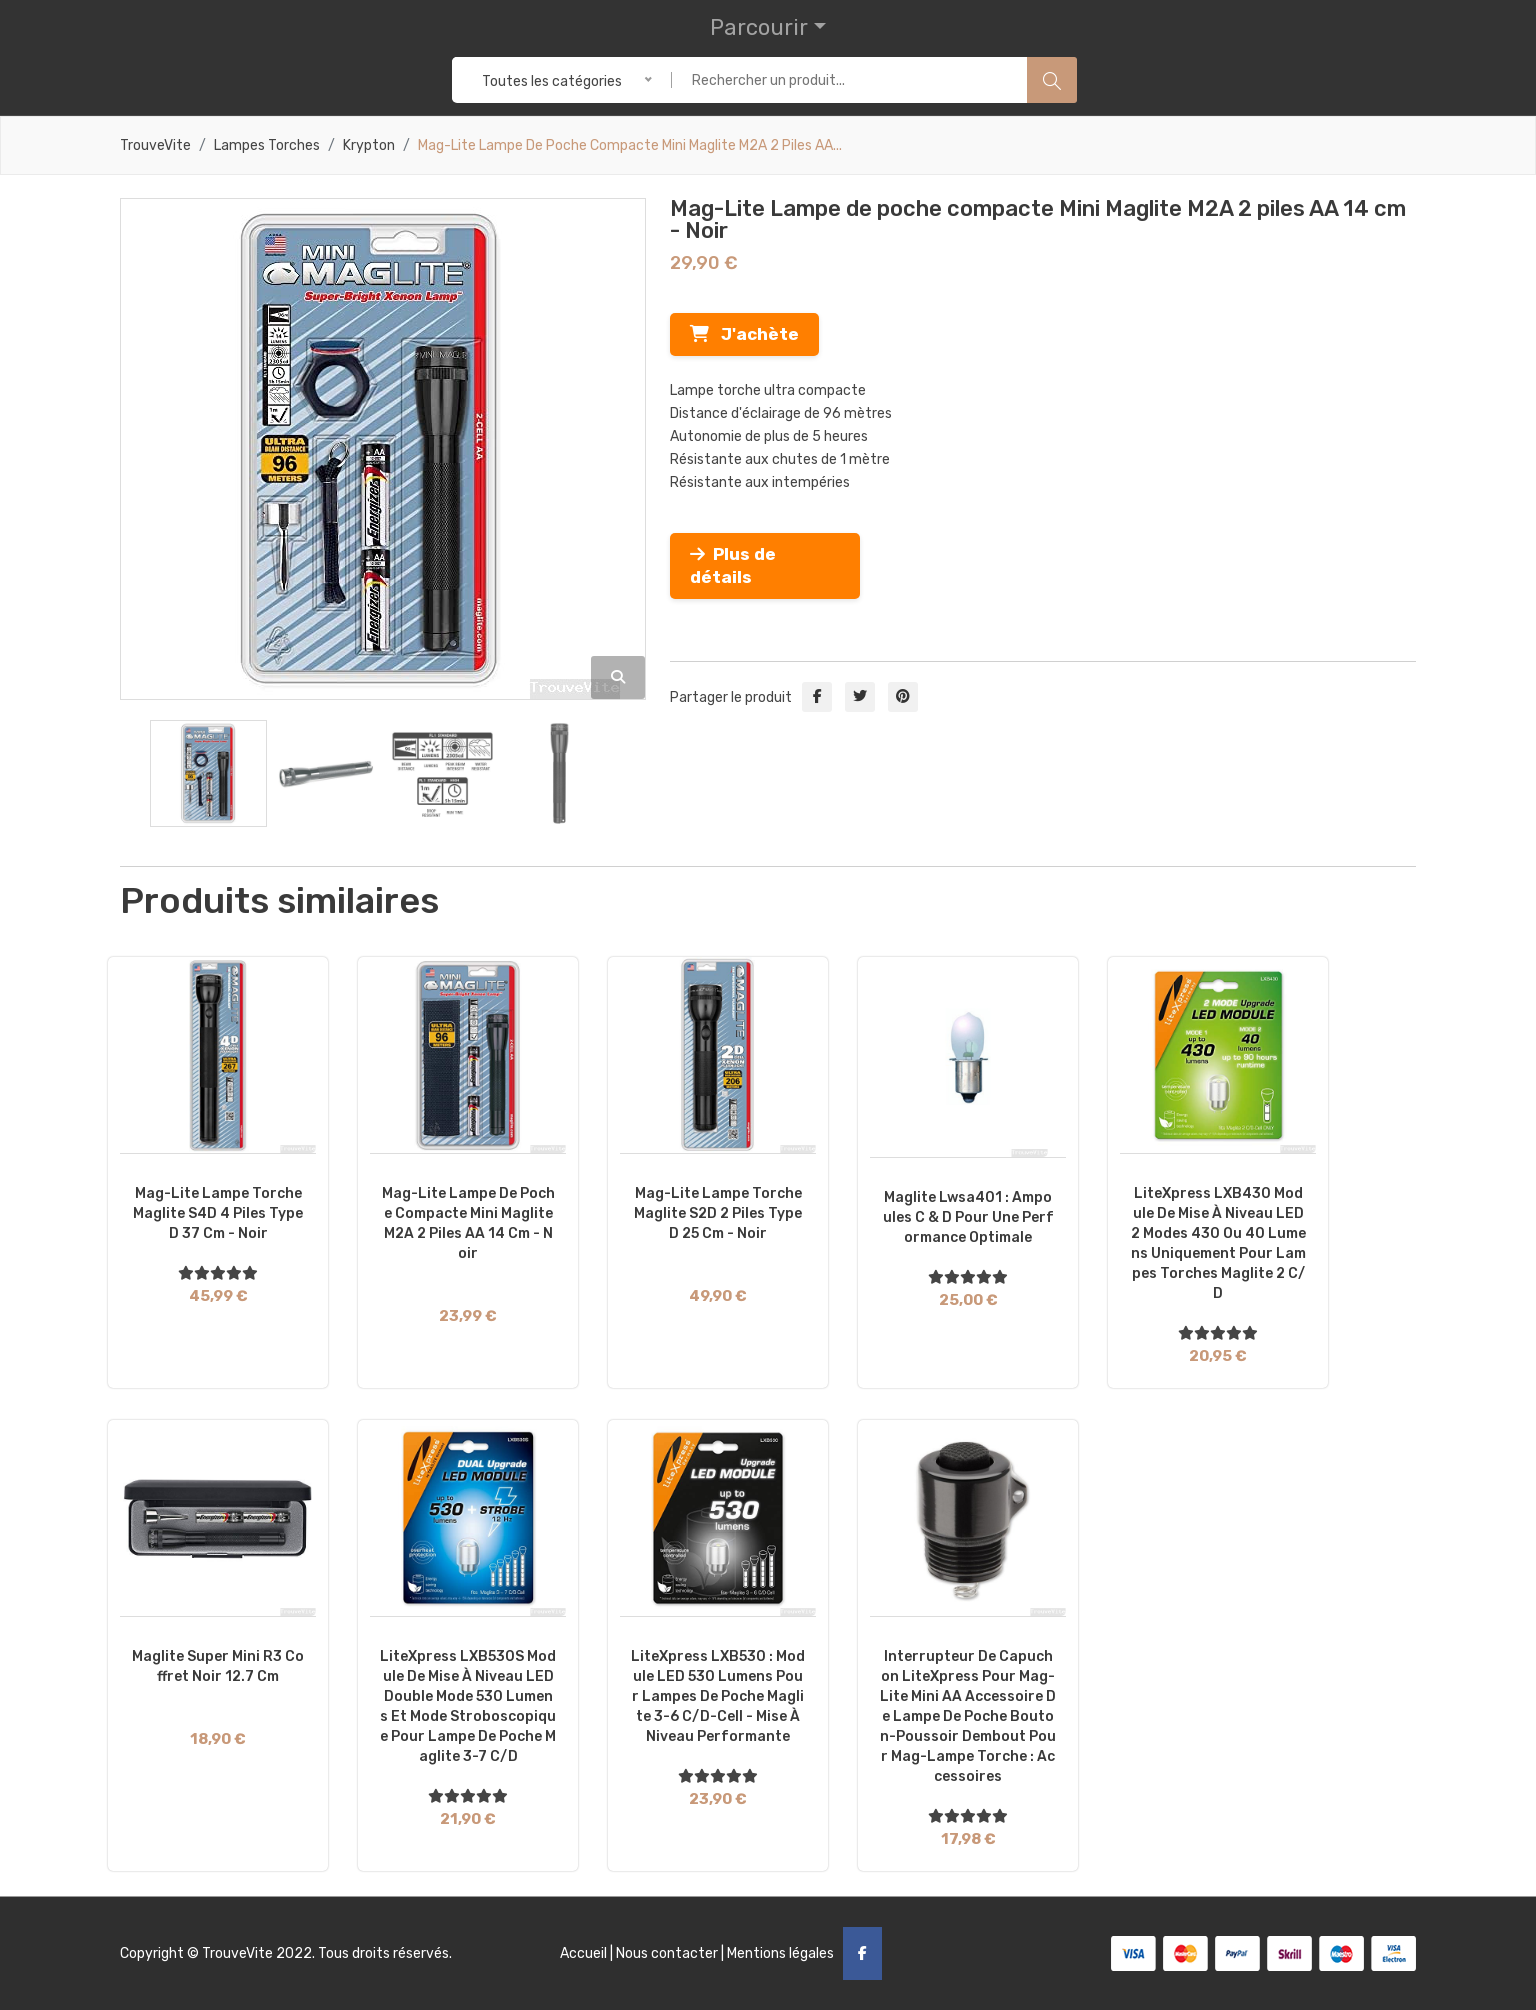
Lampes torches (267, 146)
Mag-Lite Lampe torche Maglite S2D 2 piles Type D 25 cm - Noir (718, 1213)
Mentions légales (780, 1953)
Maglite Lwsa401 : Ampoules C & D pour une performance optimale (968, 1217)
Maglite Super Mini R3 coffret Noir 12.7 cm (218, 1666)
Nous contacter (667, 1953)
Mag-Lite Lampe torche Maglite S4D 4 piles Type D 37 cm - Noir (218, 1213)
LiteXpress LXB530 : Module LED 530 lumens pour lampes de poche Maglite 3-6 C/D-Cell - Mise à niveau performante (718, 1696)
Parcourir (759, 27)
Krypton (369, 146)
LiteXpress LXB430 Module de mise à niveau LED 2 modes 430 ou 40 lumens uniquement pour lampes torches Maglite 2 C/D (1218, 1243)
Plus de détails (733, 565)
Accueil (583, 1953)
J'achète (744, 334)
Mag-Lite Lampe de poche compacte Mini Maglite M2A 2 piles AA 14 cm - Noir (468, 1223)
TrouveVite (155, 146)
